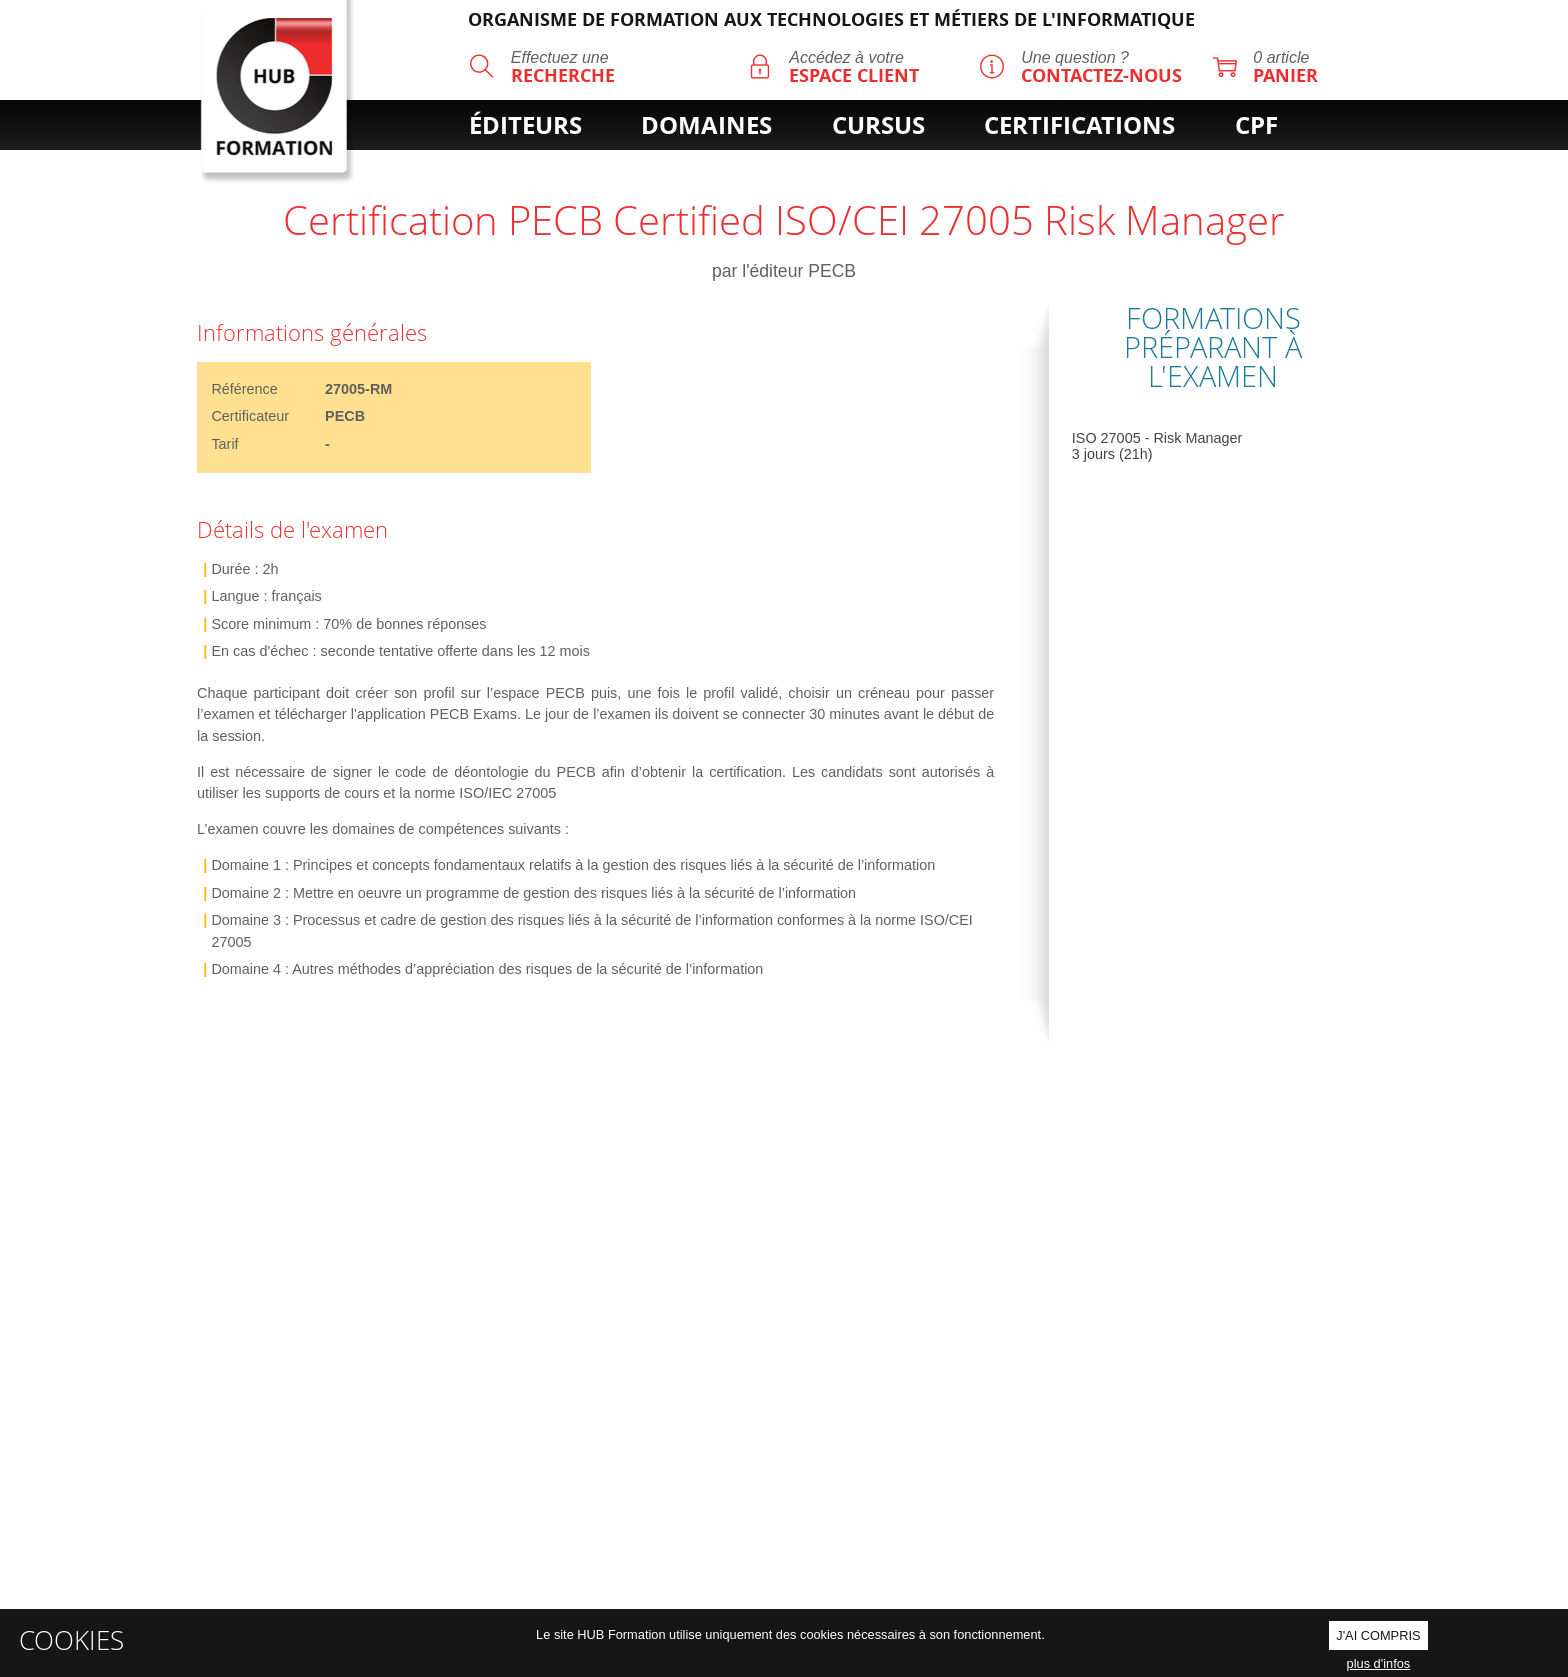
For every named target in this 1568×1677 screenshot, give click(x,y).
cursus (878, 125)
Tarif (224, 444)
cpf (1256, 125)
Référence (244, 389)
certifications (1079, 125)
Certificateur (250, 416)
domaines (706, 125)
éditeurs (525, 125)
